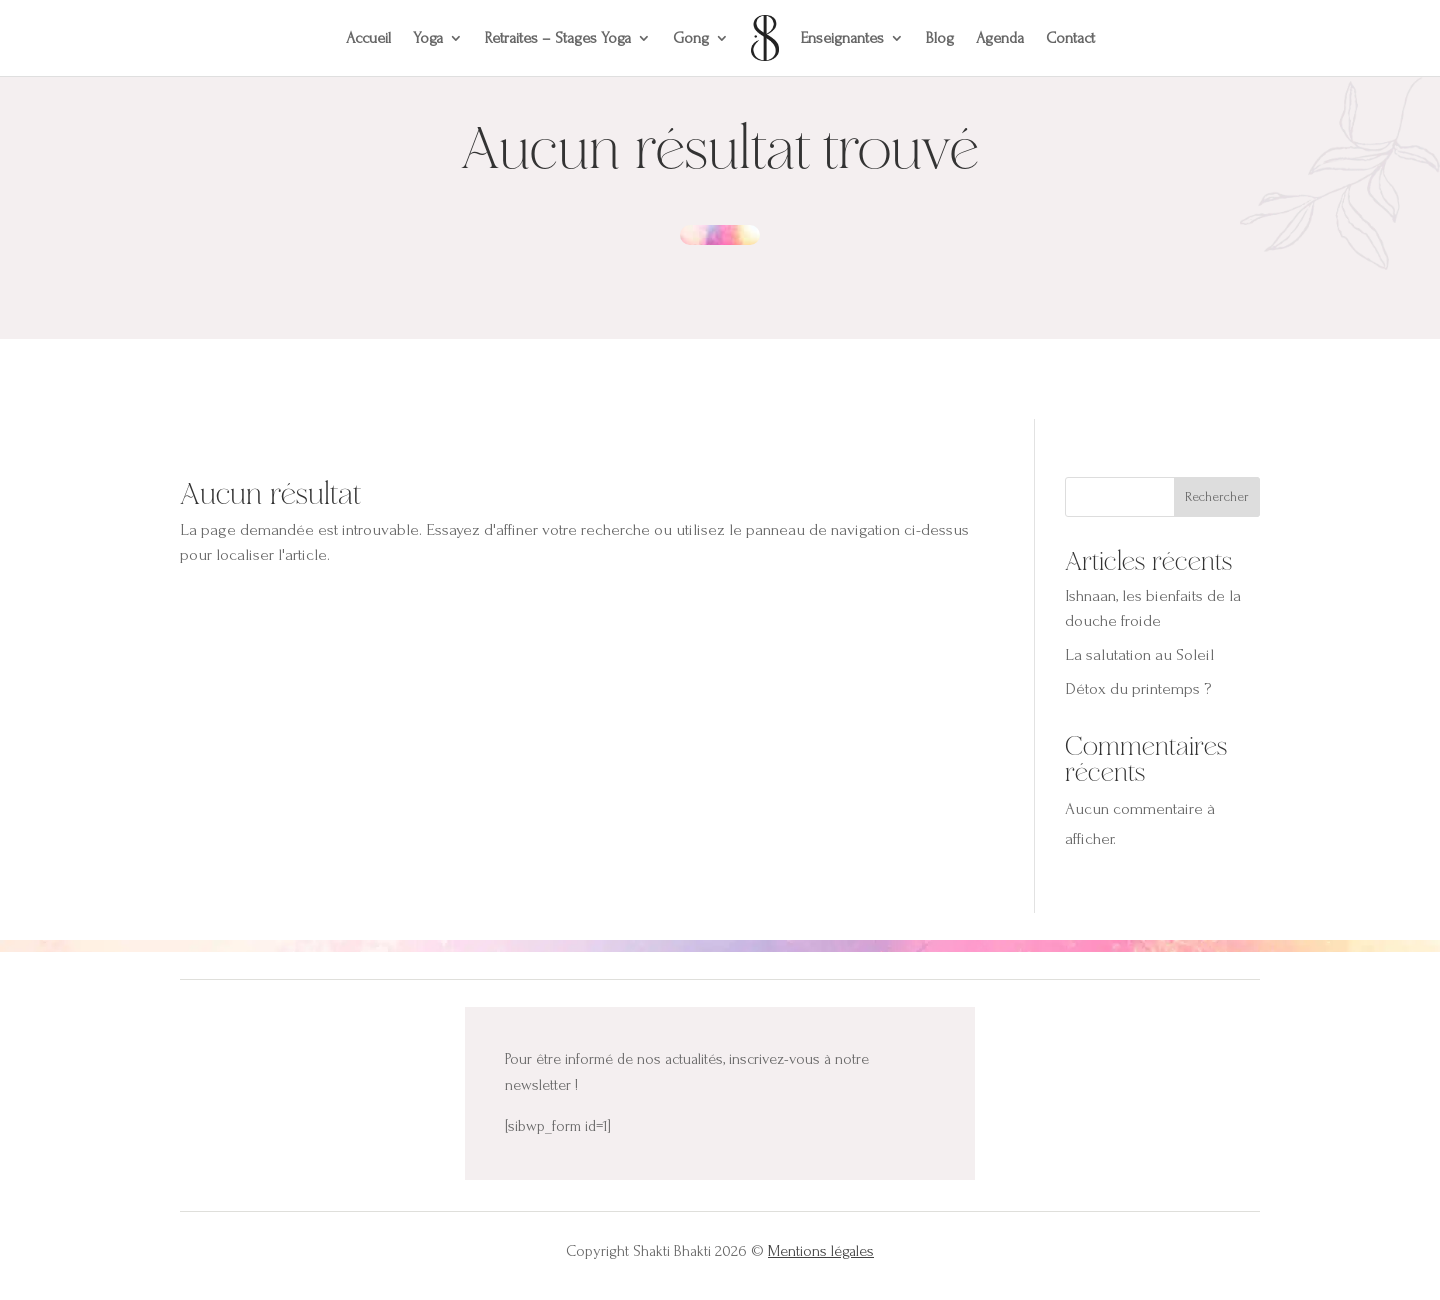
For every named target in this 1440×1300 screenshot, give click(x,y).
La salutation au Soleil (1139, 654)
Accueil (368, 38)
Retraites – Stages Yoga (558, 38)
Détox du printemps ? (1138, 688)
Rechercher (1217, 496)
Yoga (428, 38)
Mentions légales (821, 1251)
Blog (940, 38)
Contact (1070, 38)
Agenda (1000, 38)
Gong (691, 38)
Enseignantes (842, 38)
